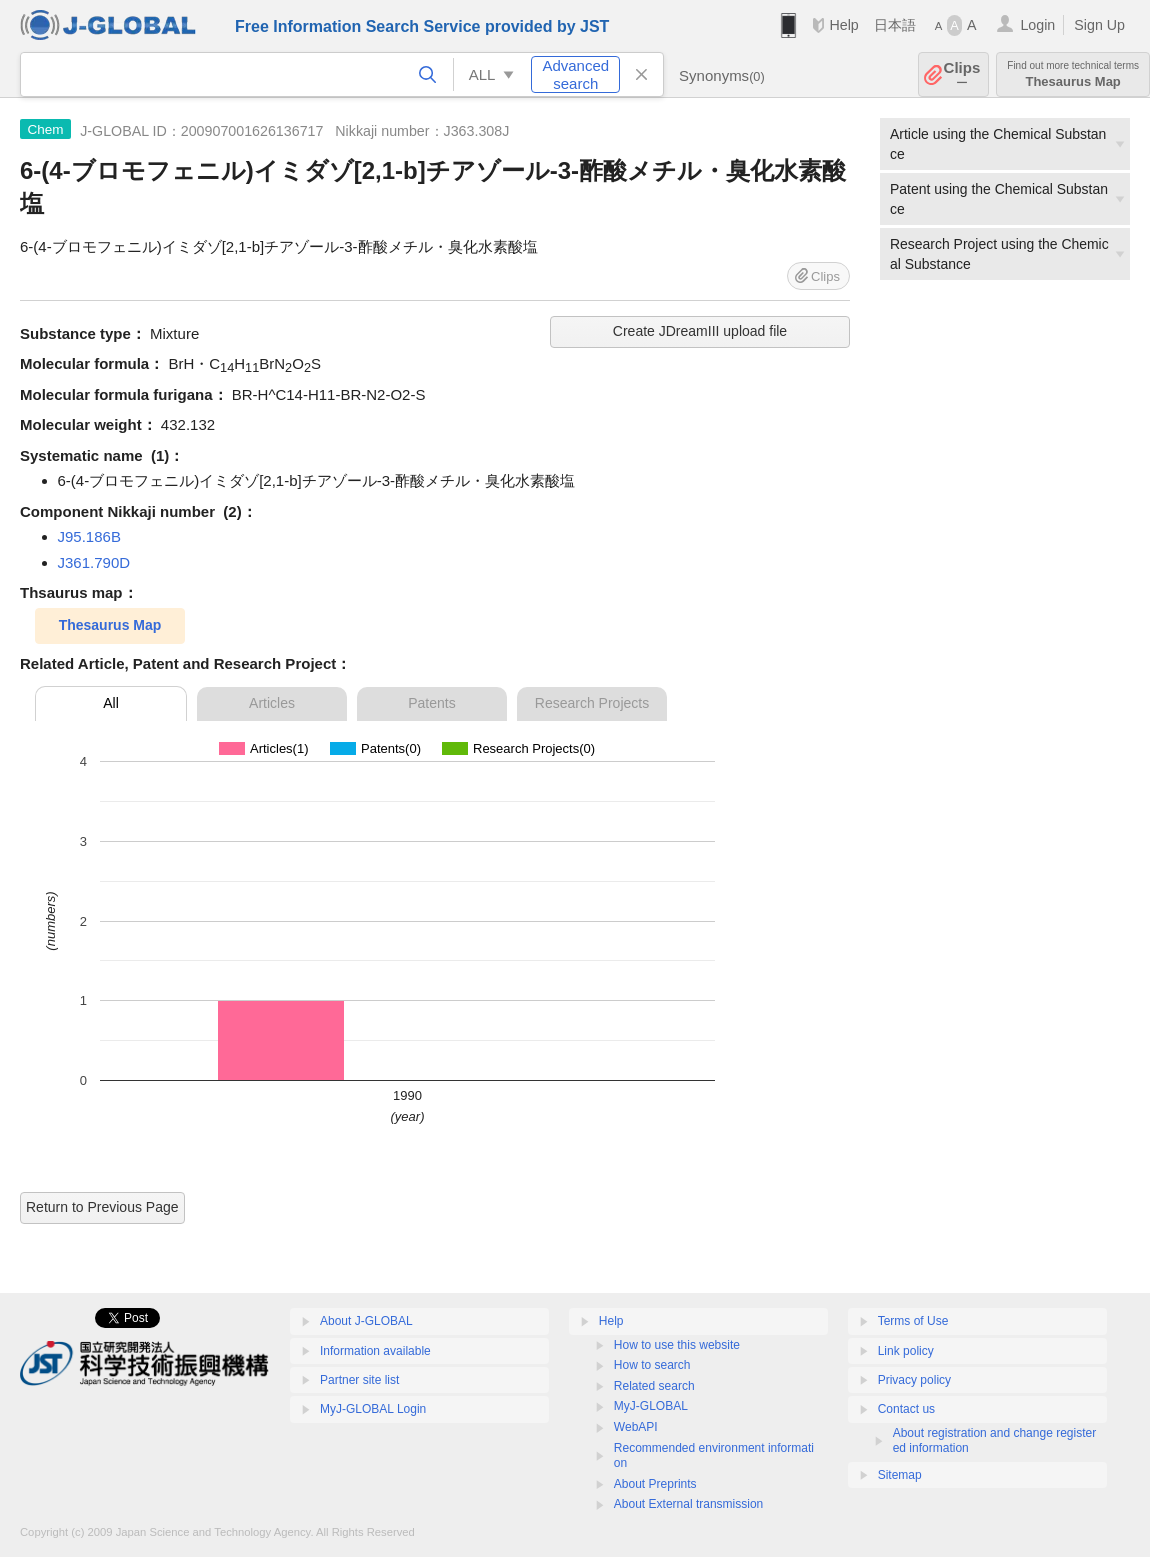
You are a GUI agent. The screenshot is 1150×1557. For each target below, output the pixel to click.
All (111, 703)
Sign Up (1099, 25)
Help (843, 25)
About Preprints (655, 1484)
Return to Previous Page (102, 1207)
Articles (272, 703)
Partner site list (359, 1380)
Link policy (906, 1351)
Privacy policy (914, 1380)
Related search (654, 1386)
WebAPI (636, 1427)
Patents (431, 703)
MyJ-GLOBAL (651, 1406)
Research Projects (592, 703)
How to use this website (677, 1345)
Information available (375, 1351)
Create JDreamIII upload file (700, 331)
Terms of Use (913, 1321)
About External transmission (688, 1504)
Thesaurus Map (1073, 74)
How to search (652, 1365)
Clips (962, 74)
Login (1037, 25)
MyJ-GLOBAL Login (373, 1409)
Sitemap (900, 1475)
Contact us (906, 1409)
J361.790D (94, 562)
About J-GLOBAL (366, 1321)
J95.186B (89, 536)
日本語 (895, 25)
